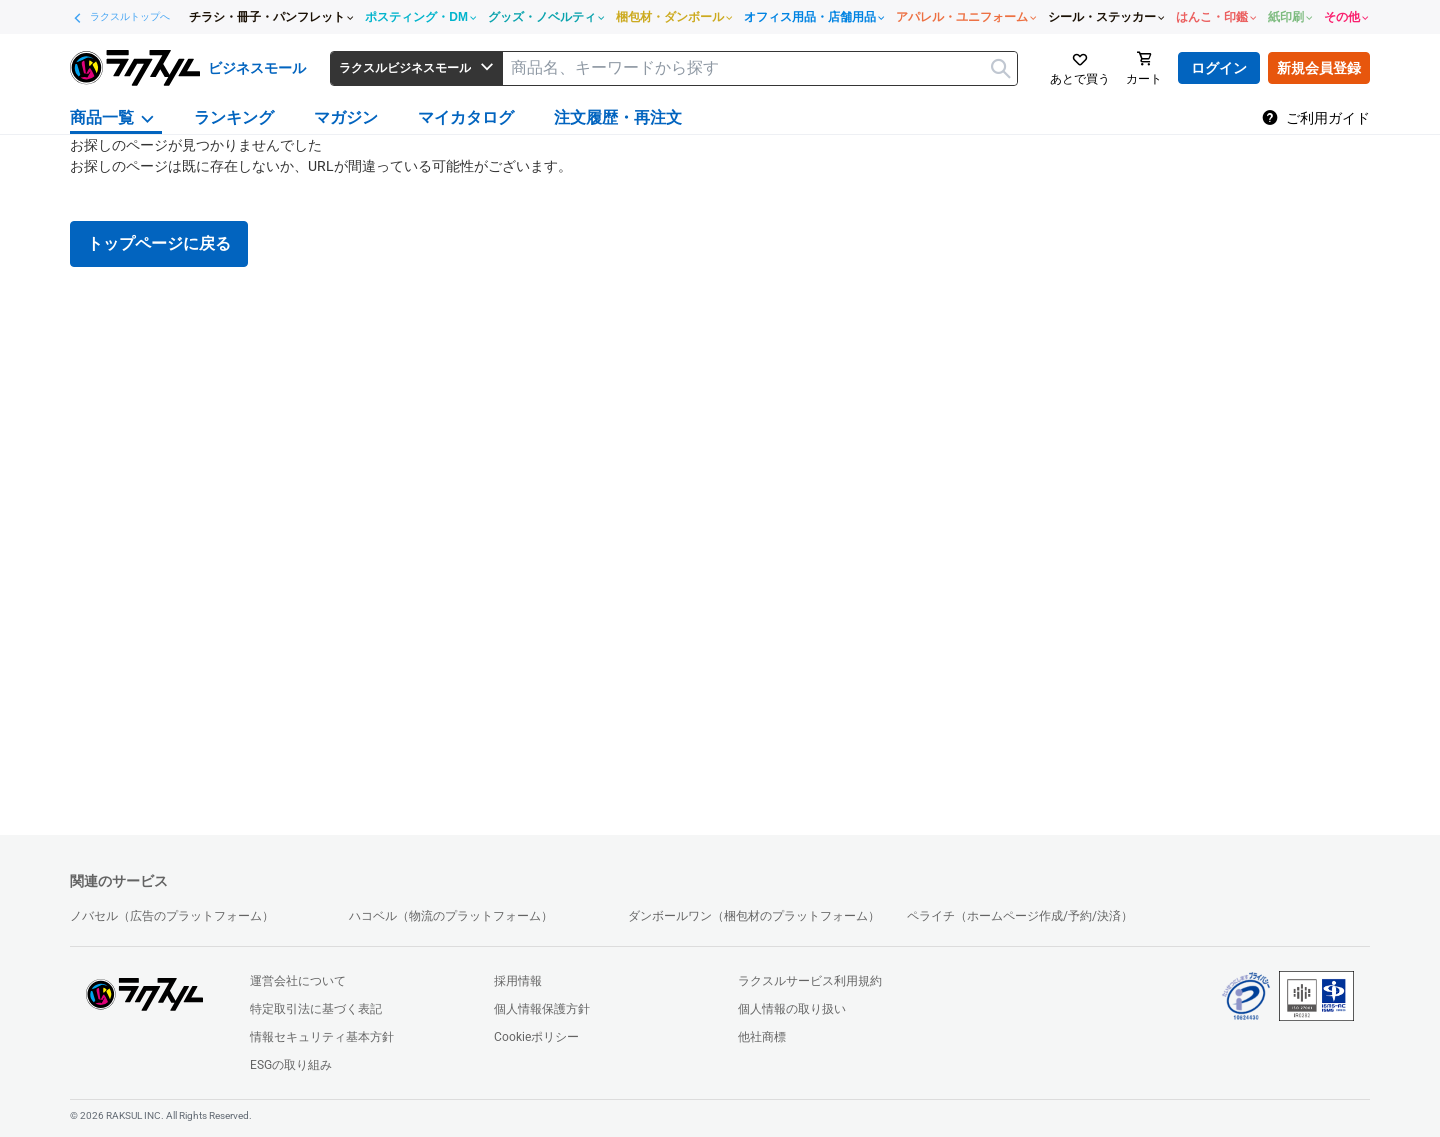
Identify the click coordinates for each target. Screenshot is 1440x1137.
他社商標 (762, 1037)
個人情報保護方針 (542, 1009)
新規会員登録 (1319, 68)
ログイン (1219, 68)
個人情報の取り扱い (792, 1009)
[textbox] (760, 68)
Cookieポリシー (536, 1037)
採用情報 (518, 981)
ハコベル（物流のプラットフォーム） (451, 916)
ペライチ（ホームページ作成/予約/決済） (1020, 916)
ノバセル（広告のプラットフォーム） (172, 916)
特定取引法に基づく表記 (316, 1009)
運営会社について (298, 981)
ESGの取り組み (291, 1065)
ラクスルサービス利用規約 (810, 981)
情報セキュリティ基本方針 (322, 1037)
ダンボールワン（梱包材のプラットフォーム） (754, 916)
